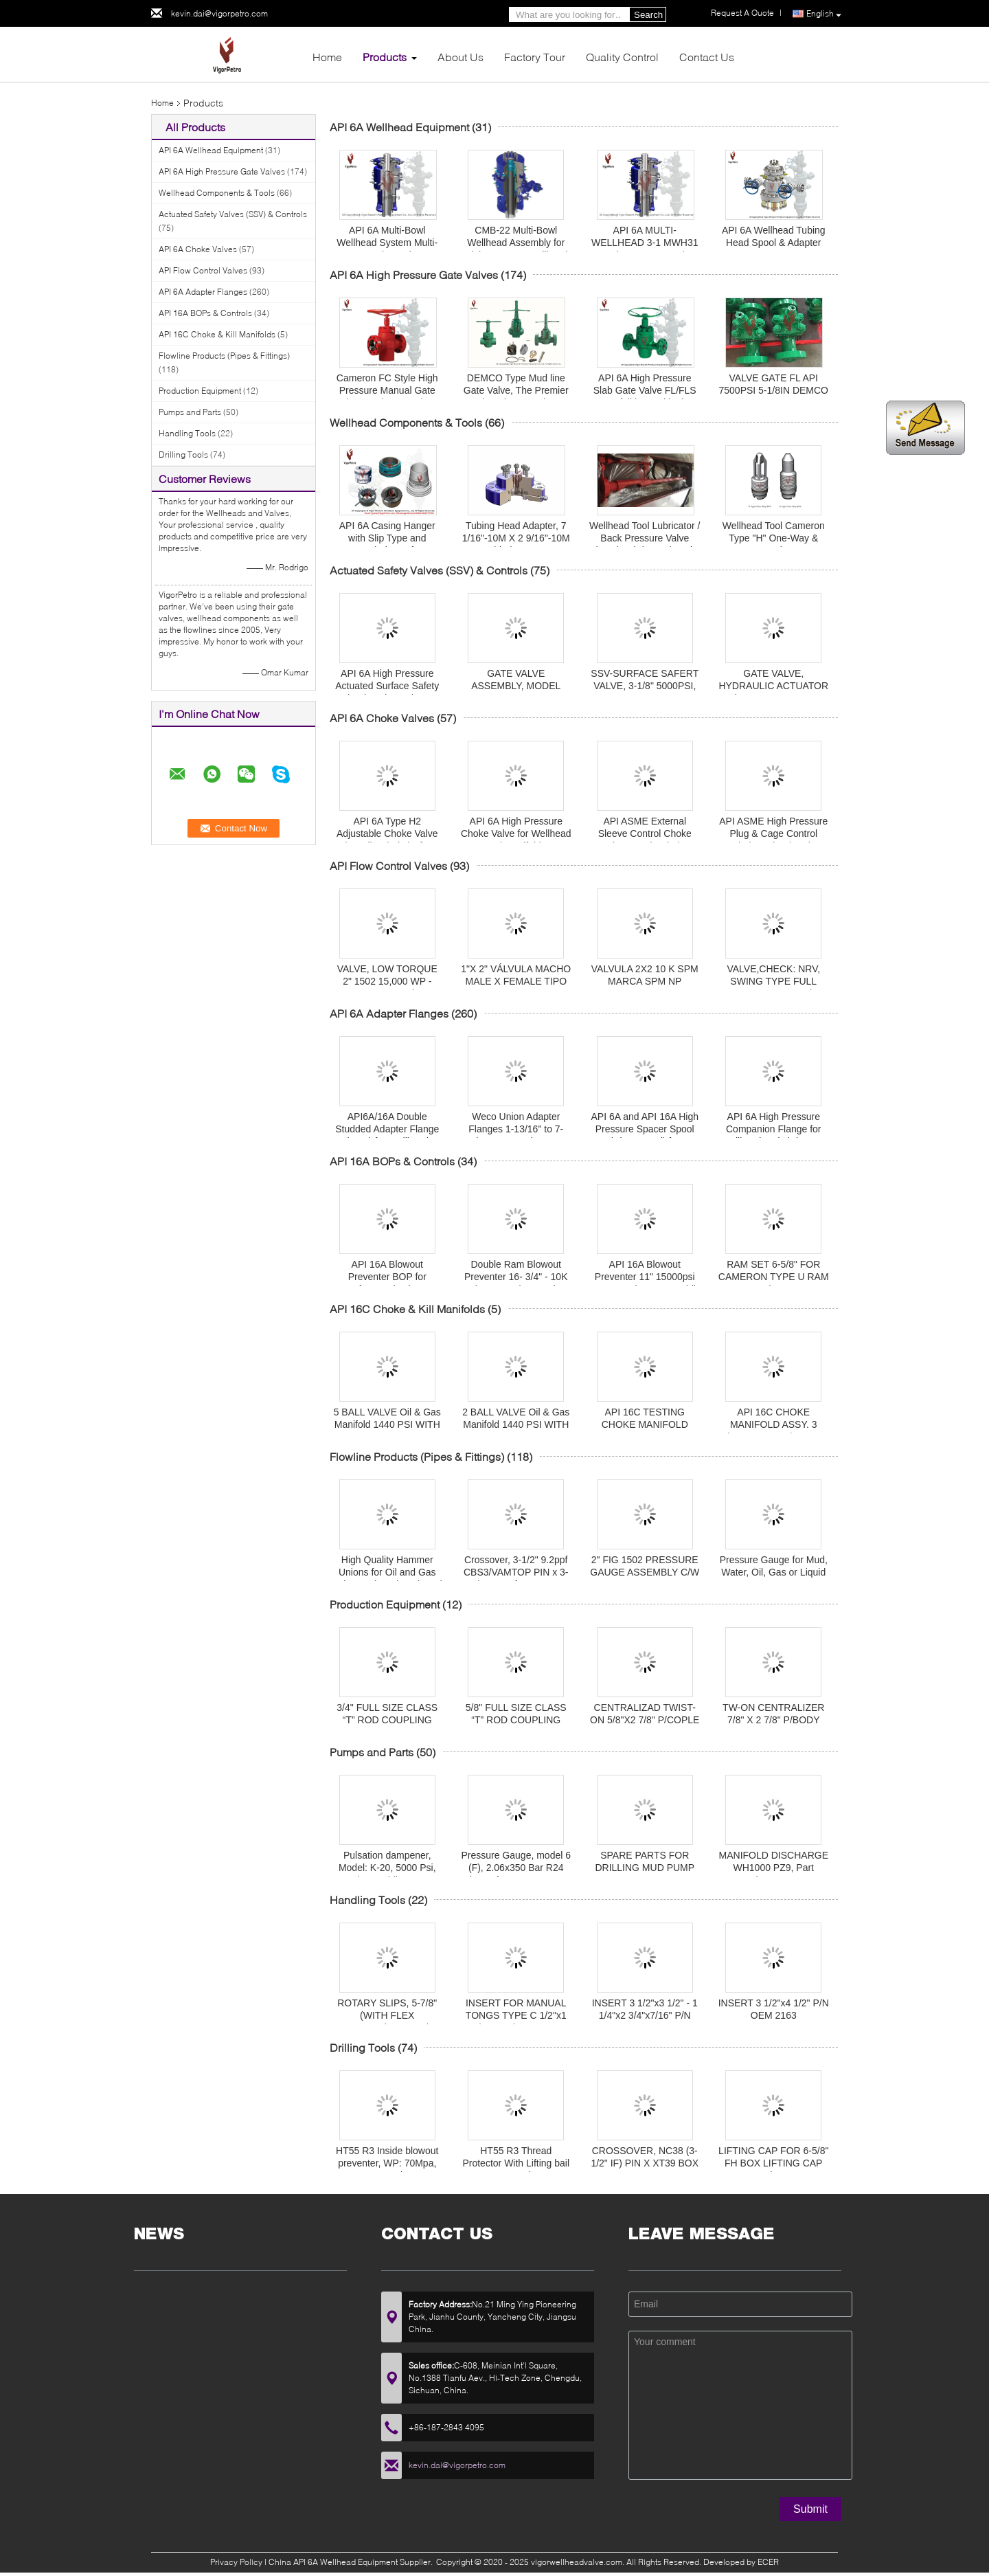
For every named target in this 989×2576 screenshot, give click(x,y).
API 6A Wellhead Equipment (211, 150)
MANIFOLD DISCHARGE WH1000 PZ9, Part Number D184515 (773, 1867)
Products (385, 56)
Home (327, 56)
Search (648, 15)
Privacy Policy (236, 2562)
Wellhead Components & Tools (217, 193)
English (823, 14)
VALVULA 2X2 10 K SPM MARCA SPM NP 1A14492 (644, 981)
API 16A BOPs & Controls (205, 313)
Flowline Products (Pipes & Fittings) (224, 355)
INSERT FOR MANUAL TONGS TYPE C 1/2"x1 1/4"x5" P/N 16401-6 (516, 2015)
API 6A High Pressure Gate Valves (222, 171)
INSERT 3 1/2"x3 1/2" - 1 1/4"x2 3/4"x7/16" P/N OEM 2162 (645, 2015)
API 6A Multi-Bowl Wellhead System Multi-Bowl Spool (387, 242)
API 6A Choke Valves (198, 249)
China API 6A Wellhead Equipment (333, 2562)
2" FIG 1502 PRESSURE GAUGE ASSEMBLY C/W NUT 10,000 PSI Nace (644, 1572)
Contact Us (706, 56)
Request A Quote (742, 13)
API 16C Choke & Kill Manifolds (217, 334)
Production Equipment (200, 390)
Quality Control (622, 56)
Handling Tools (187, 433)
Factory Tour (534, 56)
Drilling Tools (183, 454)
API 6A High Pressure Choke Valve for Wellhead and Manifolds (516, 833)
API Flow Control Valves (203, 270)
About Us (460, 56)
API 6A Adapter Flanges (203, 292)
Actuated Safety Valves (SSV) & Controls (233, 214)
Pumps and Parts (190, 412)
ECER (768, 2562)
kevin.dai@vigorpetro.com (219, 13)
